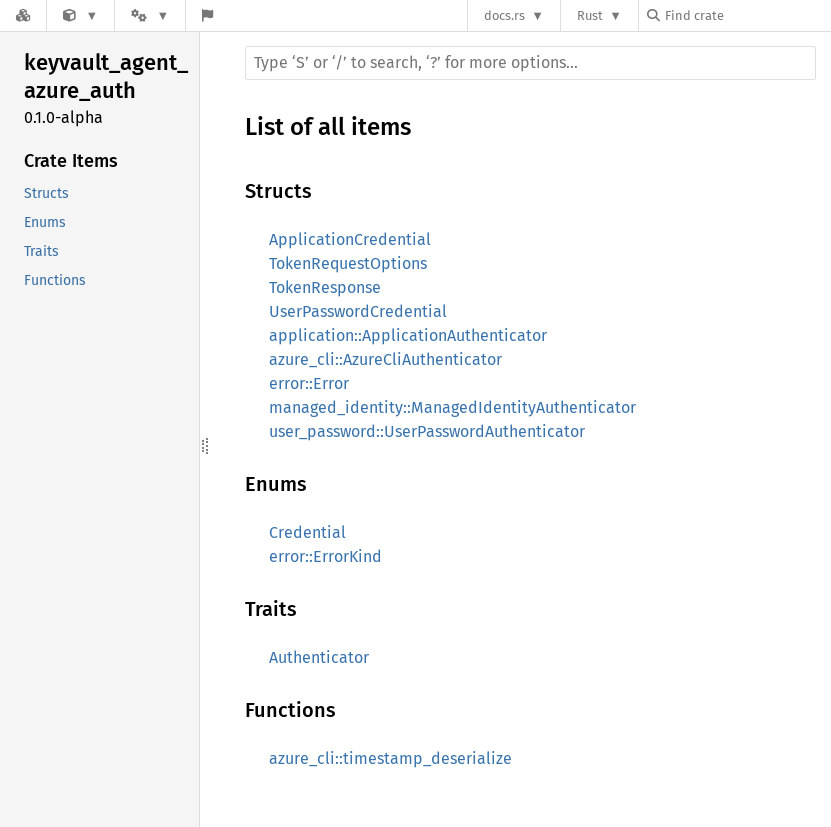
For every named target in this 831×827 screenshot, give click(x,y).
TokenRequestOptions (348, 263)
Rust (590, 15)
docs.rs (504, 15)
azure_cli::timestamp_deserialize (390, 758)
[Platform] (150, 15)
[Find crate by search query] (747, 15)
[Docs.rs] (23, 15)
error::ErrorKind (325, 556)
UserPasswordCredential (358, 311)
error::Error (309, 383)
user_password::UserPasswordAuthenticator (427, 431)
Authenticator (319, 657)
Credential (307, 532)
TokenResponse (325, 287)
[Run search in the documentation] (530, 63)
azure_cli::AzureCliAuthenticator (385, 359)
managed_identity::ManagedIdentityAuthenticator (452, 407)
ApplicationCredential (350, 239)
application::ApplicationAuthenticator (408, 335)
